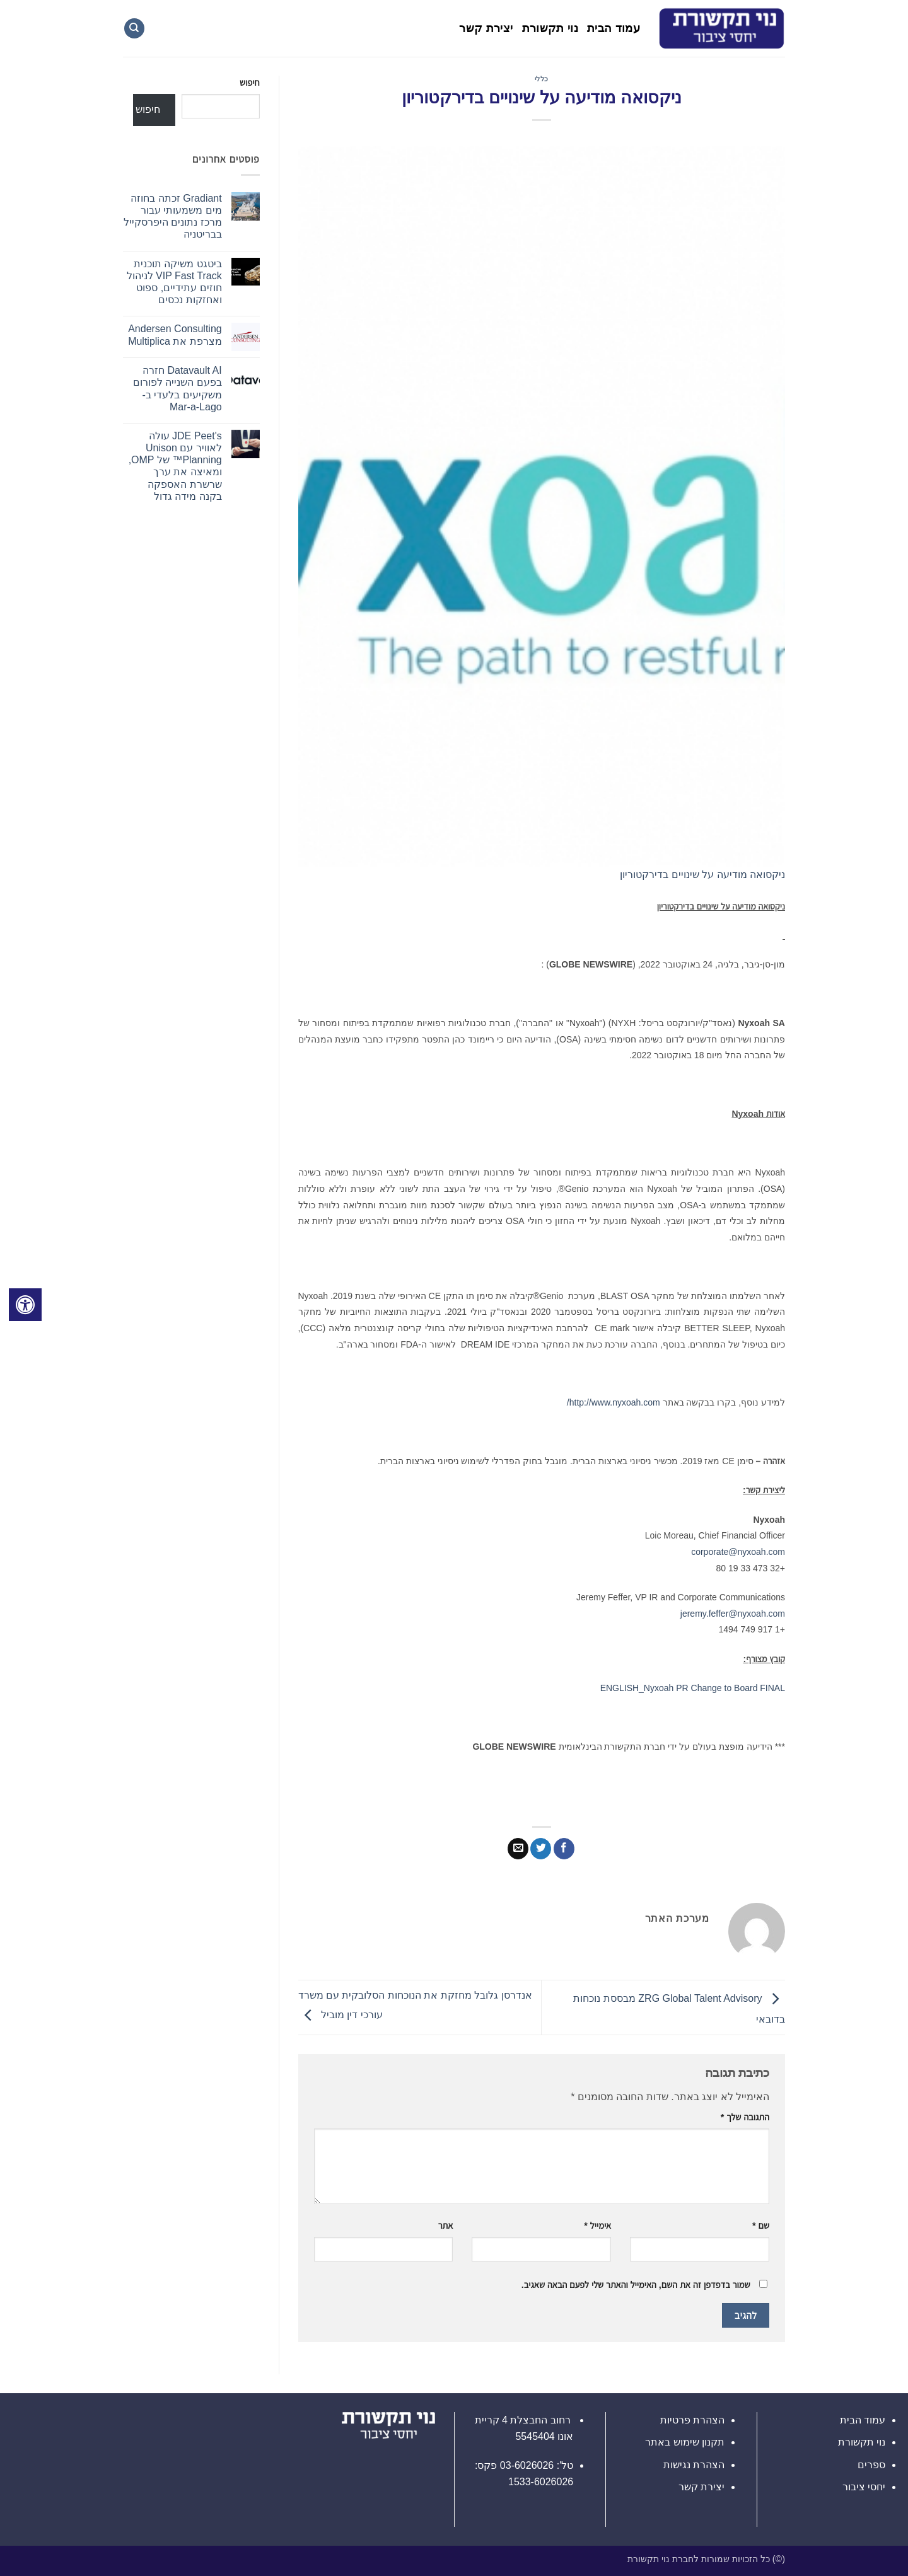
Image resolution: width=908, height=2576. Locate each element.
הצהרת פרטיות (692, 2420)
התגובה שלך (745, 2117)
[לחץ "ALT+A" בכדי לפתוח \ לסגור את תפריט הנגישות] (25, 1304)
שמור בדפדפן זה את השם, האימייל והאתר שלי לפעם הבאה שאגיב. (635, 2285)
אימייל (597, 2226)
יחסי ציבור (863, 2486)
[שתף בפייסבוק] (564, 1848)
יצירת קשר (486, 28)
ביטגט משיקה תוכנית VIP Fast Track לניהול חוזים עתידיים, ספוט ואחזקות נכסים (174, 282)
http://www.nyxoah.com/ (613, 1402)
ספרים (871, 2464)
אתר (445, 2226)
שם (760, 2226)
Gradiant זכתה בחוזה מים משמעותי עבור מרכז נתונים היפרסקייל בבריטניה (173, 216)
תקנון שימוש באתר (685, 2442)
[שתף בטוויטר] (540, 1848)
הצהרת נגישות (694, 2464)
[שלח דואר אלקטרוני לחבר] (518, 1848)
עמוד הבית (613, 28)
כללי (542, 79)
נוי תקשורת (550, 28)
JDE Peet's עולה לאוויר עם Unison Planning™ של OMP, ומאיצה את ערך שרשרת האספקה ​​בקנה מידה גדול (175, 466)
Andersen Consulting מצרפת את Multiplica (175, 334)
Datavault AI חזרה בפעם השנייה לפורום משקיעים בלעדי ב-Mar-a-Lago (177, 388)
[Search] (134, 28)
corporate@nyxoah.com (738, 1552)
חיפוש (249, 83)
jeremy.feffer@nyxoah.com (732, 1614)
